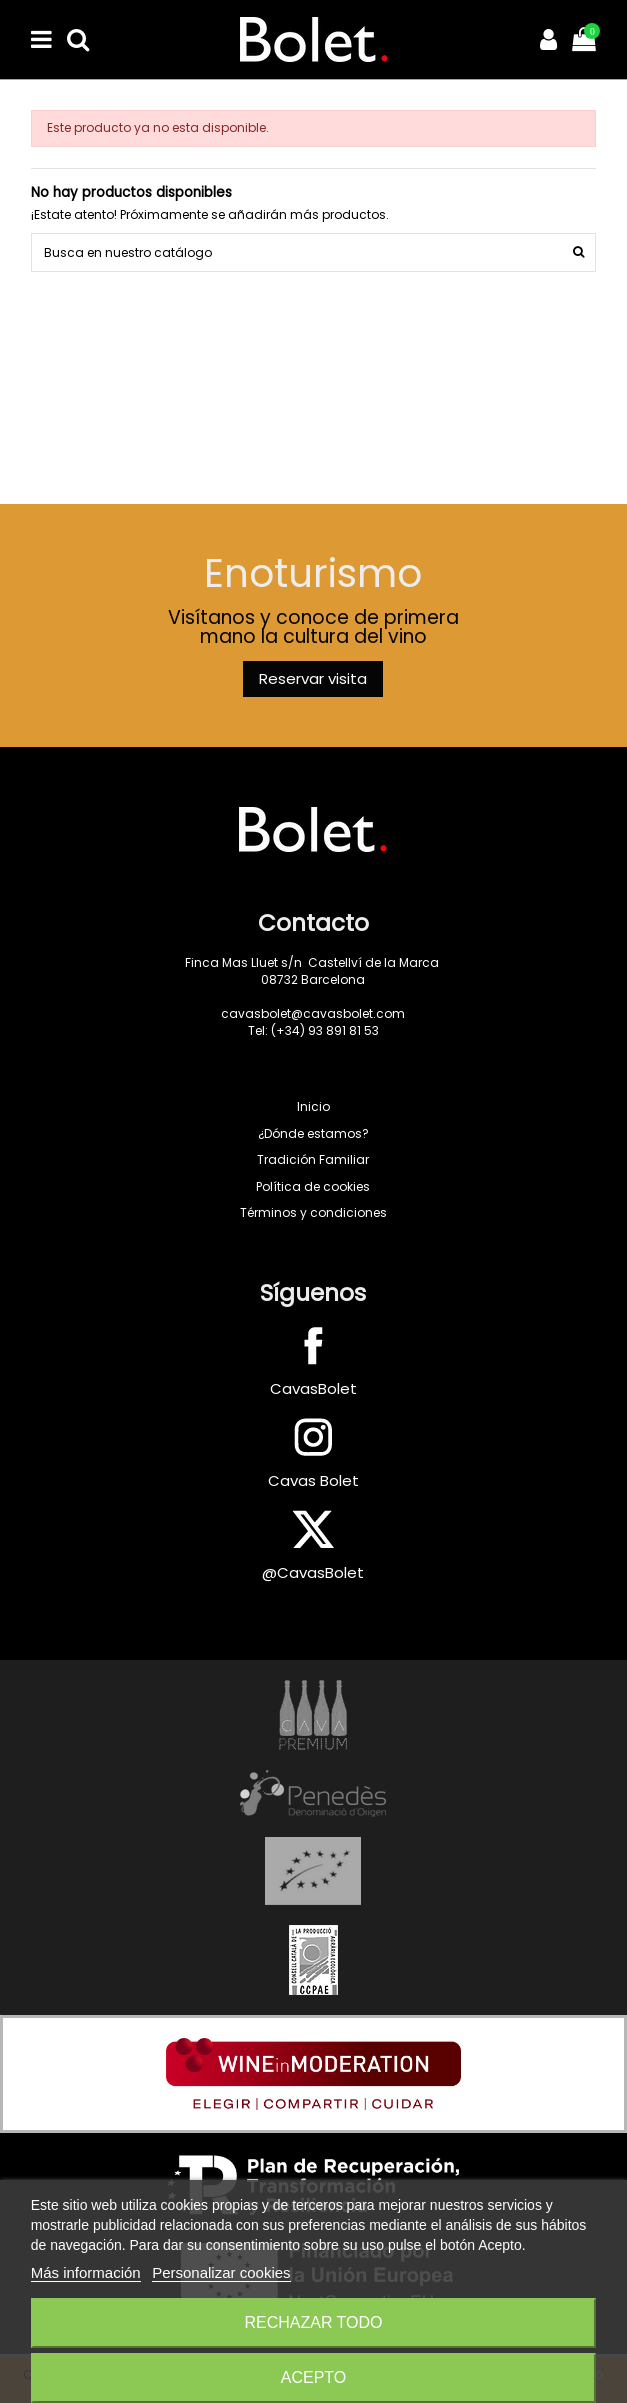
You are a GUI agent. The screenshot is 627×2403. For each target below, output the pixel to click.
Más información (86, 2272)
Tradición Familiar (313, 1159)
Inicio (313, 1106)
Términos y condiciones (313, 1212)
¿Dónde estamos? (313, 1133)
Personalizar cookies (221, 2272)
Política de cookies (313, 1186)
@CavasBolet (313, 1572)
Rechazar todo (313, 2322)
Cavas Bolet (313, 1480)
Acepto (314, 2377)
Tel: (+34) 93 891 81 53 (313, 1030)
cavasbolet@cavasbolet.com (313, 1013)
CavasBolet (313, 1388)
